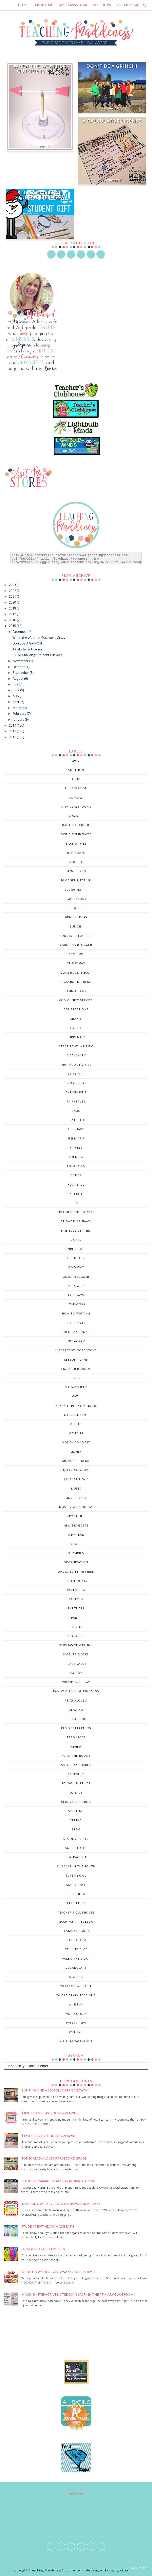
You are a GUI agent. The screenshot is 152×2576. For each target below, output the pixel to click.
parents (76, 1599)
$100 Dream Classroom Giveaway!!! (51, 2113)
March (18, 708)
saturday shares (76, 1765)
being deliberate (76, 834)
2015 (13, 626)
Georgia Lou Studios (124, 2570)
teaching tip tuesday (76, 1921)
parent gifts (76, 1580)
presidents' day (76, 1682)
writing (76, 2032)
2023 (13, 585)
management (76, 1387)
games (76, 1240)
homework (75, 1304)
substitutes (76, 1848)
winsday (76, 2004)
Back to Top (139, 2568)
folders (76, 1157)
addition (76, 770)
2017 (13, 614)
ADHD (76, 779)
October (19, 667)
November (21, 661)
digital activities (76, 1065)
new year (76, 1534)
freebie (76, 1193)
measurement (76, 1415)
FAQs (76, 1111)
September (21, 672)
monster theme (76, 1461)
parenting (76, 1590)
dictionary (76, 1055)
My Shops (102, 5)
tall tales (76, 1903)
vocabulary (76, 1967)
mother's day (76, 1479)
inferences (76, 1323)
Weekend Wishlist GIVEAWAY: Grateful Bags (58, 2271)
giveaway (76, 1267)
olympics (76, 1553)
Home (23, 5)
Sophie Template (77, 2570)
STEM (76, 1829)
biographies (75, 843)
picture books (76, 1654)
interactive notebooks (76, 1350)
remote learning (76, 1728)
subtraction (76, 1857)
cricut (76, 1028)
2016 (13, 620)
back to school (76, 825)
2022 (13, 591)
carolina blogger (76, 945)
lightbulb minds (76, 1369)
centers (76, 954)
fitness (76, 1147)
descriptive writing (76, 1046)
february (76, 1129)
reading (76, 1709)
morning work (76, 1470)
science (76, 1792)
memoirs (76, 1433)
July (16, 684)
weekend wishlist (76, 1986)
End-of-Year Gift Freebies (43, 2249)
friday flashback (76, 1221)
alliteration (76, 788)
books (76, 908)
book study (76, 899)
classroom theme (76, 982)
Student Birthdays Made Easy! (47, 2226)
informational (76, 1332)
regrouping (76, 1719)
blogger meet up (76, 880)
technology (76, 1940)
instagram (76, 1341)
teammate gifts (76, 1931)
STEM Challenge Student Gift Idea (40, 195)
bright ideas (76, 917)
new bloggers (76, 1525)
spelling (76, 1811)
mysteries (76, 1516)
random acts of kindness (76, 1691)
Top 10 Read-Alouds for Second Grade (53, 2158)
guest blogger (76, 1277)
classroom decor (76, 972)
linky (76, 1378)
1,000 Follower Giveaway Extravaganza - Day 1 (60, 2203)
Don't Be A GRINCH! (112, 66)
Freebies (125, 5)
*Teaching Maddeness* (45, 2570)
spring (76, 1820)
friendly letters (76, 1230)
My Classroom (73, 5)
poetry (76, 1673)
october (76, 1544)
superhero (76, 1894)
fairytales (76, 1101)
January (19, 719)
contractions (76, 1009)
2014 (13, 725)
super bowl (76, 1875)
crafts (76, 1018)
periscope (76, 1636)
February (20, 713)
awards (76, 816)
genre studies (76, 1249)
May (16, 696)
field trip (76, 1138)
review (76, 1746)
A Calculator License (112, 121)
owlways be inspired (76, 1571)
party (76, 1617)
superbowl (76, 1885)
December (21, 631)
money (76, 1452)
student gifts (75, 1839)
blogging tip (76, 889)
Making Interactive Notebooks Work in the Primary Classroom (77, 2294)
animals (76, 797)
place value (76, 1664)
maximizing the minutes (76, 1405)
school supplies (76, 1783)
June (16, 690)
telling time (76, 1949)
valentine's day (76, 1958)
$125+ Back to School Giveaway (48, 2136)
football (75, 1184)
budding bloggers (75, 936)
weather (76, 1977)
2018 (13, 608)
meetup (75, 1424)
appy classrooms (76, 806)
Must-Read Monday (76, 1507)
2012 (13, 737)
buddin (75, 926)
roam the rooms (76, 1755)
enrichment (76, 1092)
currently (76, 1037)
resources (76, 1737)
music (76, 1488)
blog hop (76, 862)
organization (76, 1562)
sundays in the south (76, 1866)
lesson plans (76, 1359)
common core (76, 991)
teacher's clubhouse (76, 1912)
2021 (13, 596)
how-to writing (76, 1313)
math (76, 1396)
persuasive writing (76, 1645)
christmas (76, 963)
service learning (76, 1802)
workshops (76, 2023)
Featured (76, 1120)
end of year (76, 1083)
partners (76, 1608)
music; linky (76, 1498)
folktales (76, 1166)
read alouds (76, 1700)
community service (76, 1000)
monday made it (76, 1442)
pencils (76, 1627)
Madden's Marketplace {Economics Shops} (58, 2181)
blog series (76, 871)
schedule (76, 1774)
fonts (76, 1175)
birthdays (76, 853)
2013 (13, 731)
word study (76, 2014)
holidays (76, 1295)
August (18, 678)
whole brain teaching (76, 1995)
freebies (76, 1203)
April (16, 702)
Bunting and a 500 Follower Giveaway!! (55, 2090)
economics (76, 1074)
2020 (13, 602)
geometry (76, 1258)
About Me (44, 5)
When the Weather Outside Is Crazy (40, 68)
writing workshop (76, 2041)
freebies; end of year (76, 1212)
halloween (76, 1286)
